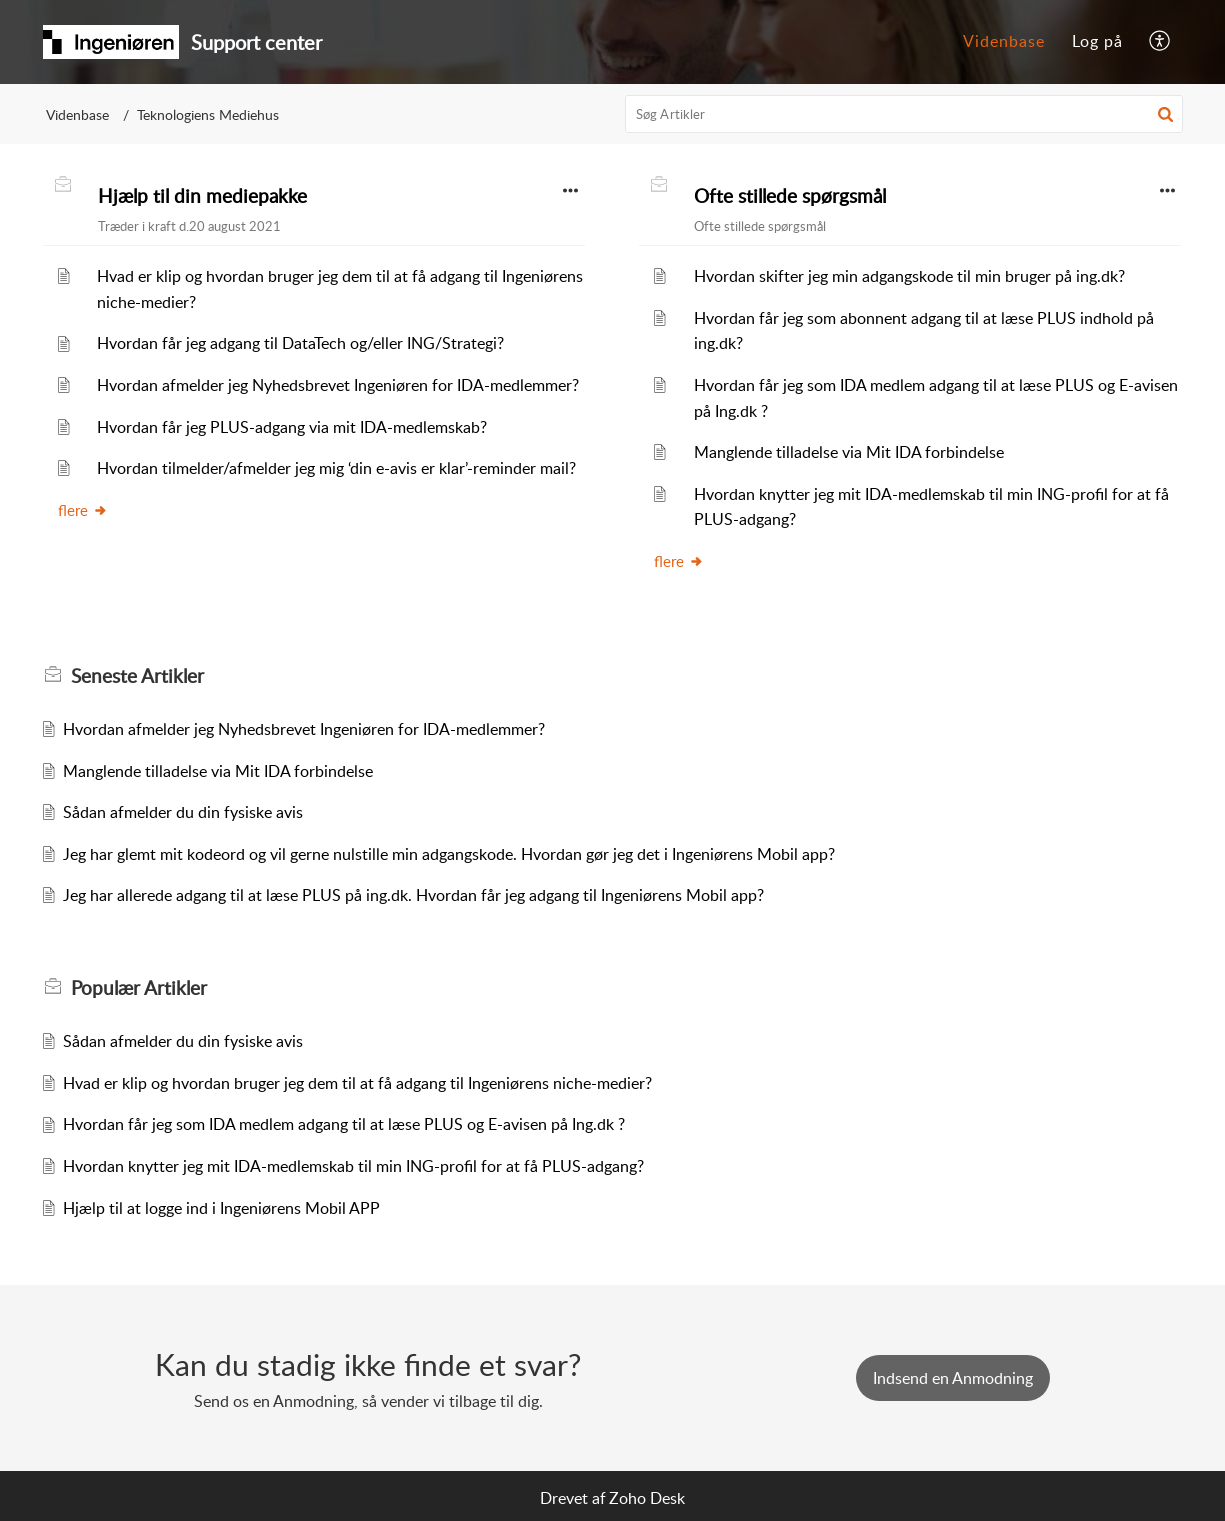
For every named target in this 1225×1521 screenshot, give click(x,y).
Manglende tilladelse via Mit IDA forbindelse (849, 452)
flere (83, 510)
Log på (1097, 41)
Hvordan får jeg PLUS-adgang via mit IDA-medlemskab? (292, 427)
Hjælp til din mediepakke (202, 196)
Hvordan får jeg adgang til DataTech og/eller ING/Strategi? (300, 343)
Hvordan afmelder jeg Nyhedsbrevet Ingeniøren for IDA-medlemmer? (338, 385)
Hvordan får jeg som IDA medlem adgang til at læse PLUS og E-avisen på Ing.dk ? (344, 1124)
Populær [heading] (139, 988)
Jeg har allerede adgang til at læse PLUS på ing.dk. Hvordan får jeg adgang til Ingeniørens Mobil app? (413, 895)
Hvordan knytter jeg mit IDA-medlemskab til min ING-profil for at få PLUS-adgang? (353, 1166)
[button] (1160, 42)
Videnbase (1004, 41)
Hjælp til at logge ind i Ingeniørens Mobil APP (221, 1208)
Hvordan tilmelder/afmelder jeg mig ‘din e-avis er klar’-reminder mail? (336, 468)
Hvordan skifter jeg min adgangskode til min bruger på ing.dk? (909, 276)
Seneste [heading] (137, 676)
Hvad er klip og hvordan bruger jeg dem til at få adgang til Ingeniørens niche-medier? (357, 1083)
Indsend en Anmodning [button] (953, 1378)
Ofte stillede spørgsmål (790, 196)
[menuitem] (1004, 42)
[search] (904, 114)
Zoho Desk (647, 1498)
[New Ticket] (953, 1378)
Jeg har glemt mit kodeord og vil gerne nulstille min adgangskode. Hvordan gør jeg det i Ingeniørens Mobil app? (449, 854)
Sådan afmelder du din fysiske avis (183, 812)
